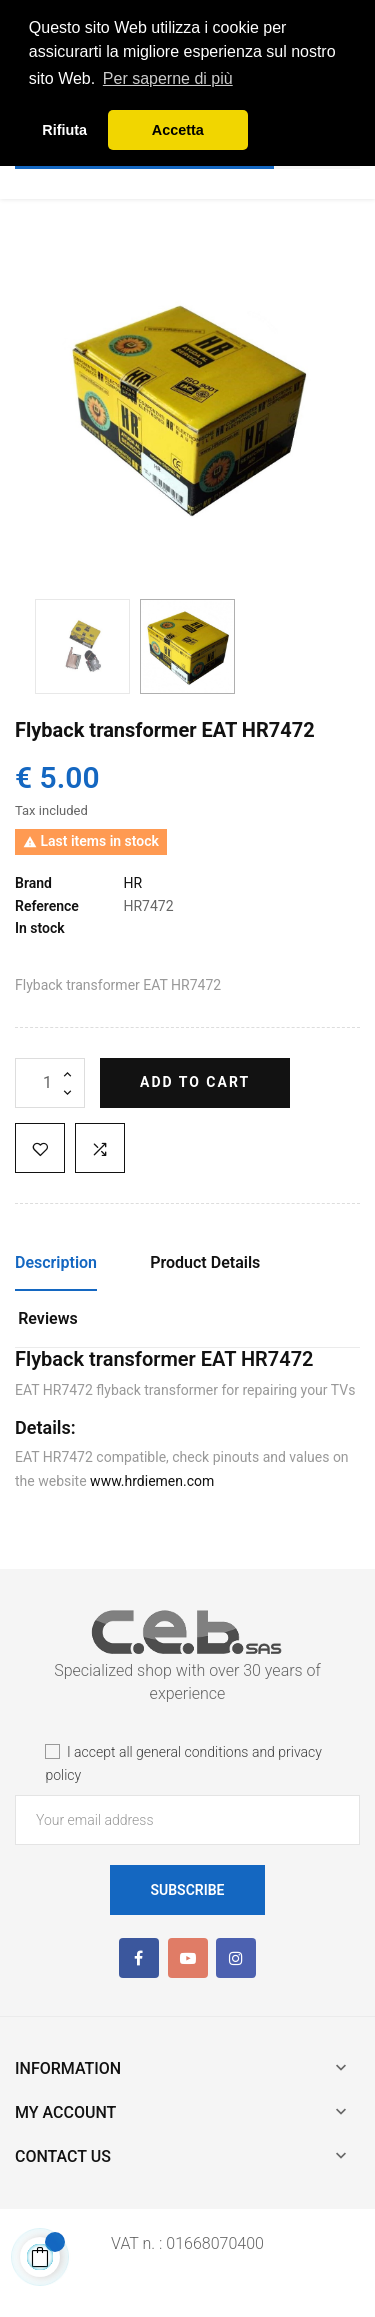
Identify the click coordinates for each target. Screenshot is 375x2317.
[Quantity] (50, 1083)
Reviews (48, 1318)
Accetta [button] (178, 130)
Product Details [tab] (205, 1262)
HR (132, 883)
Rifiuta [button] (64, 130)
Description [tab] (56, 1262)
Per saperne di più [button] (168, 78)
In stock (40, 928)
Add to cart (195, 1082)
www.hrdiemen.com (152, 1481)
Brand (33, 883)
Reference (47, 906)
